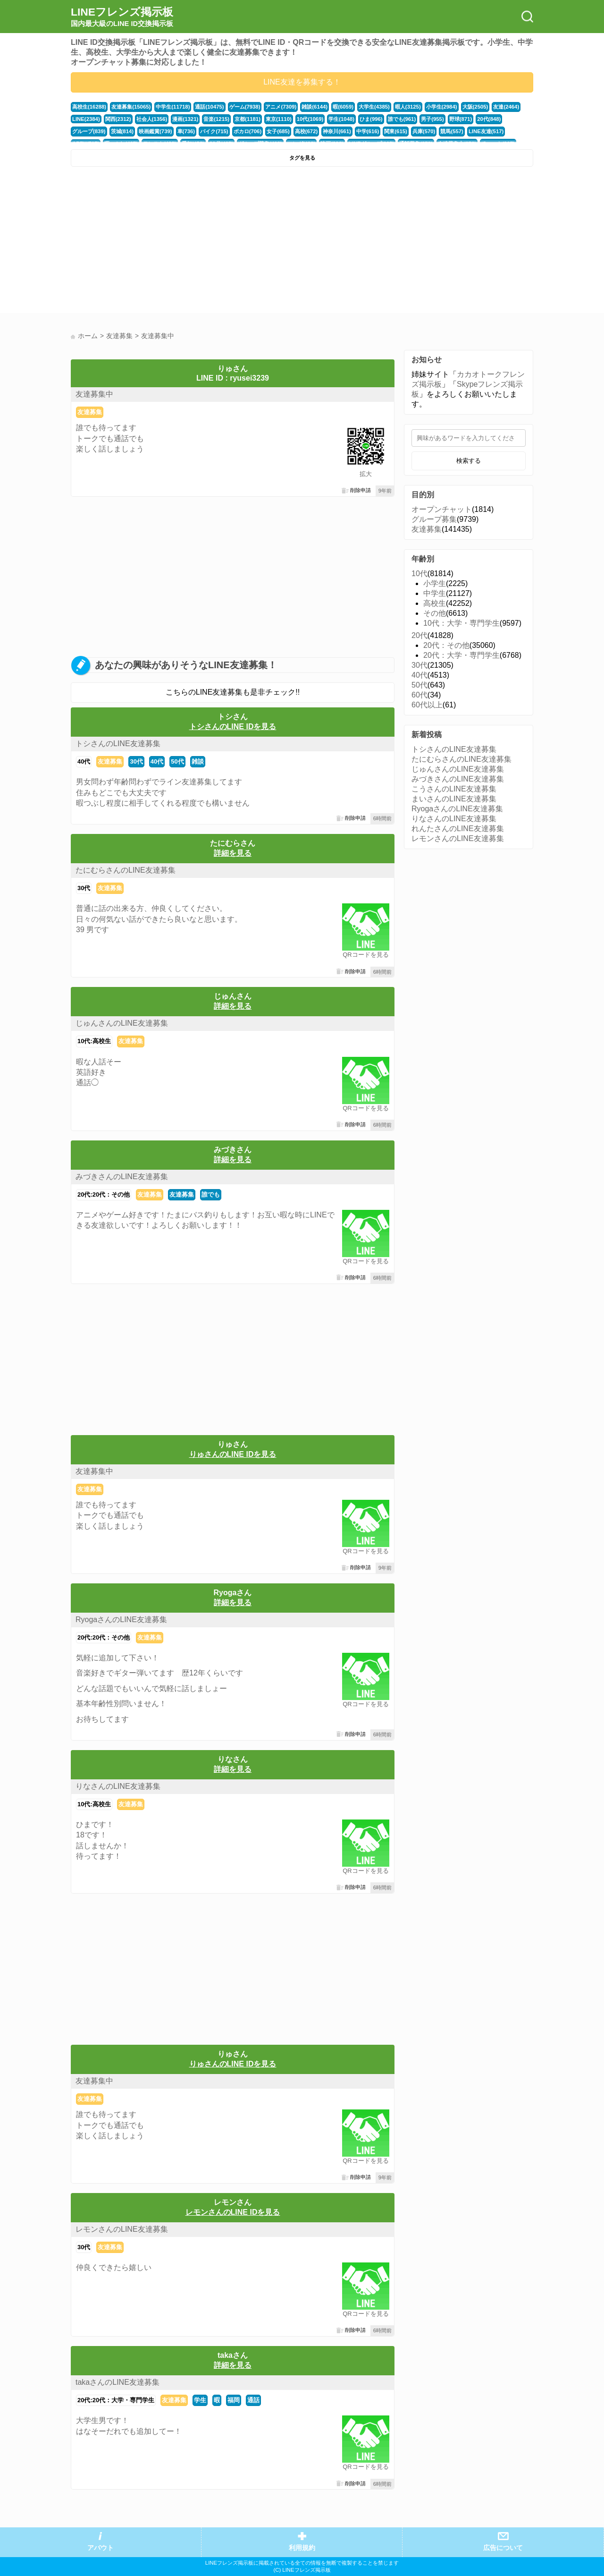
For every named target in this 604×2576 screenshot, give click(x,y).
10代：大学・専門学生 (461, 623)
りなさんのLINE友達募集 (118, 1786)
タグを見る (302, 158)
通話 (253, 2400)
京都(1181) (247, 119)
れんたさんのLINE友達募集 (457, 829)
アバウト (100, 2547)
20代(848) (489, 119)
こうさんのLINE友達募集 (453, 789)
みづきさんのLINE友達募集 (122, 1177)
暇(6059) (343, 107)
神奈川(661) (337, 131)
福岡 (233, 2400)
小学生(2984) (441, 107)
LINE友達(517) (486, 131)
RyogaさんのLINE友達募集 (121, 1619)
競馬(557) (451, 131)
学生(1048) (341, 119)
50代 (177, 761)
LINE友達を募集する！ (302, 82)
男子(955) (432, 119)
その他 (434, 613)
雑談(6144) (314, 107)
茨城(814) (122, 131)
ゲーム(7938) (244, 107)
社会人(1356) (152, 119)
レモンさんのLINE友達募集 (122, 2229)
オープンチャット (441, 509)
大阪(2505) (475, 107)
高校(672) (306, 131)
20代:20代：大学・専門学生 (115, 2400)
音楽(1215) (216, 119)
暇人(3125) (408, 107)
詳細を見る (233, 853)
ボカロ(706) (248, 131)
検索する (468, 460)
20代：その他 (446, 645)
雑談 (198, 761)
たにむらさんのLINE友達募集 (126, 870)
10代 (419, 574)
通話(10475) (209, 107)
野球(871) (460, 119)
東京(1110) (279, 119)
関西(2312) (118, 119)
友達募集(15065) (131, 107)
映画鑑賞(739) (155, 131)
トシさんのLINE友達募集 (118, 744)
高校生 (434, 603)
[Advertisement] (185, 242)
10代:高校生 (94, 1041)
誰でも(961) (402, 119)
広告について (503, 2547)
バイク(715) (214, 131)
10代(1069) (310, 119)
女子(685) (278, 131)
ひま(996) (371, 119)
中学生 (434, 593)
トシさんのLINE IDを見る (233, 727)
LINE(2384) (86, 119)
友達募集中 (94, 394)
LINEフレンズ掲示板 (122, 17)
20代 (419, 635)
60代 (419, 695)
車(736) (186, 131)
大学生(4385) (374, 107)
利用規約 (302, 2547)
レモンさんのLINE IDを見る (232, 2212)
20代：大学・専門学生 (461, 655)
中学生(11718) (173, 107)
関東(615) (395, 131)
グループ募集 (434, 519)
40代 (83, 761)
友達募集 (89, 412)
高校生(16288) (89, 107)
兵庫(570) (424, 131)
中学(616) (367, 131)
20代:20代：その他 (103, 1194)
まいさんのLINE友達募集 (453, 799)
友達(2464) (506, 107)
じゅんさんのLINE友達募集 (122, 1023)
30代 (136, 761)
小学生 (434, 583)
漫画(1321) (185, 119)
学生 (200, 2400)
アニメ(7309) (280, 107)
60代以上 (427, 705)
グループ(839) (89, 131)
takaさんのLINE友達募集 (117, 2382)
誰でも (210, 1194)
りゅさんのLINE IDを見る (233, 1454)
